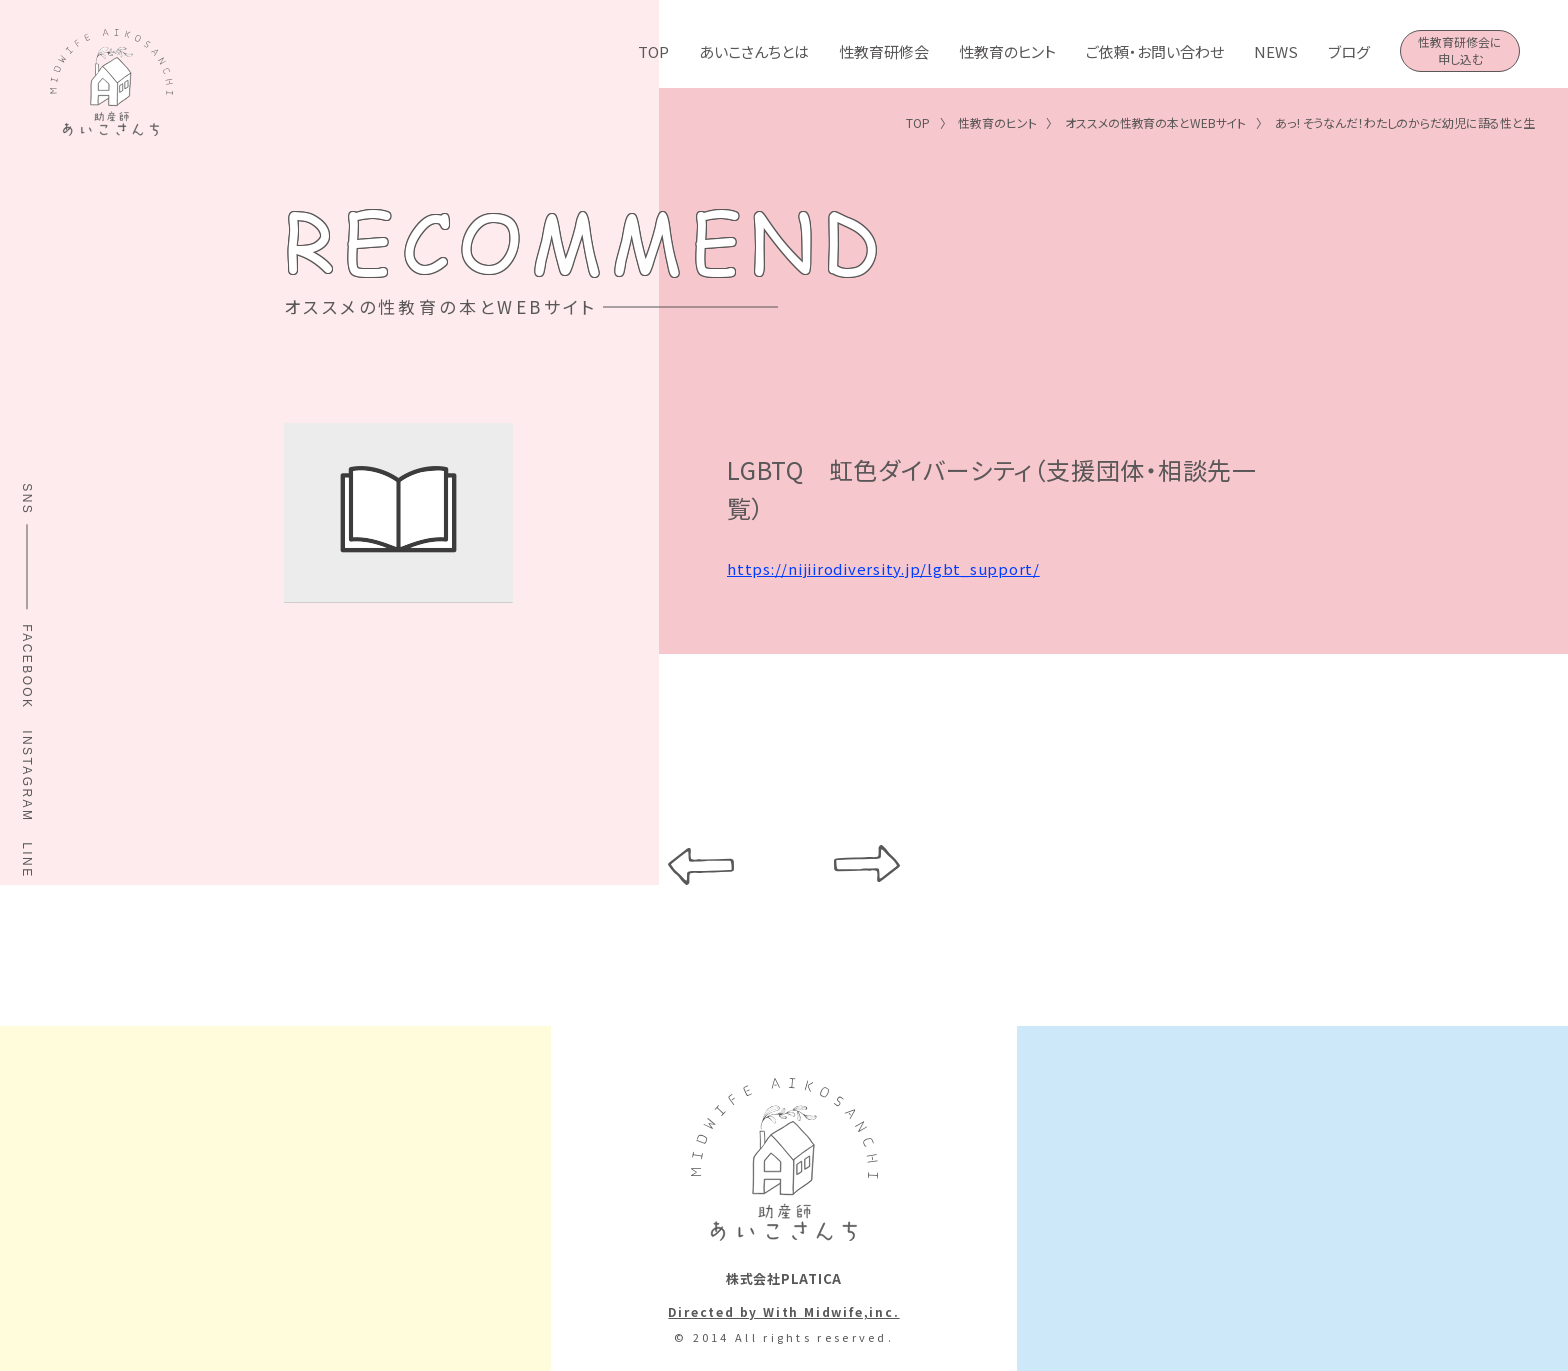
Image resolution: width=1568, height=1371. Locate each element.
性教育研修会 (884, 51)
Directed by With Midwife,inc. (783, 1311)
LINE (27, 860)
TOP (653, 51)
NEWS (1276, 51)
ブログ (1349, 51)
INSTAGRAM (27, 776)
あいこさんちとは (754, 51)
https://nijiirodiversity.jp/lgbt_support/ (883, 571)
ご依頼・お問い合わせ (1155, 51)
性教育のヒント (1007, 51)
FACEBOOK (27, 667)
